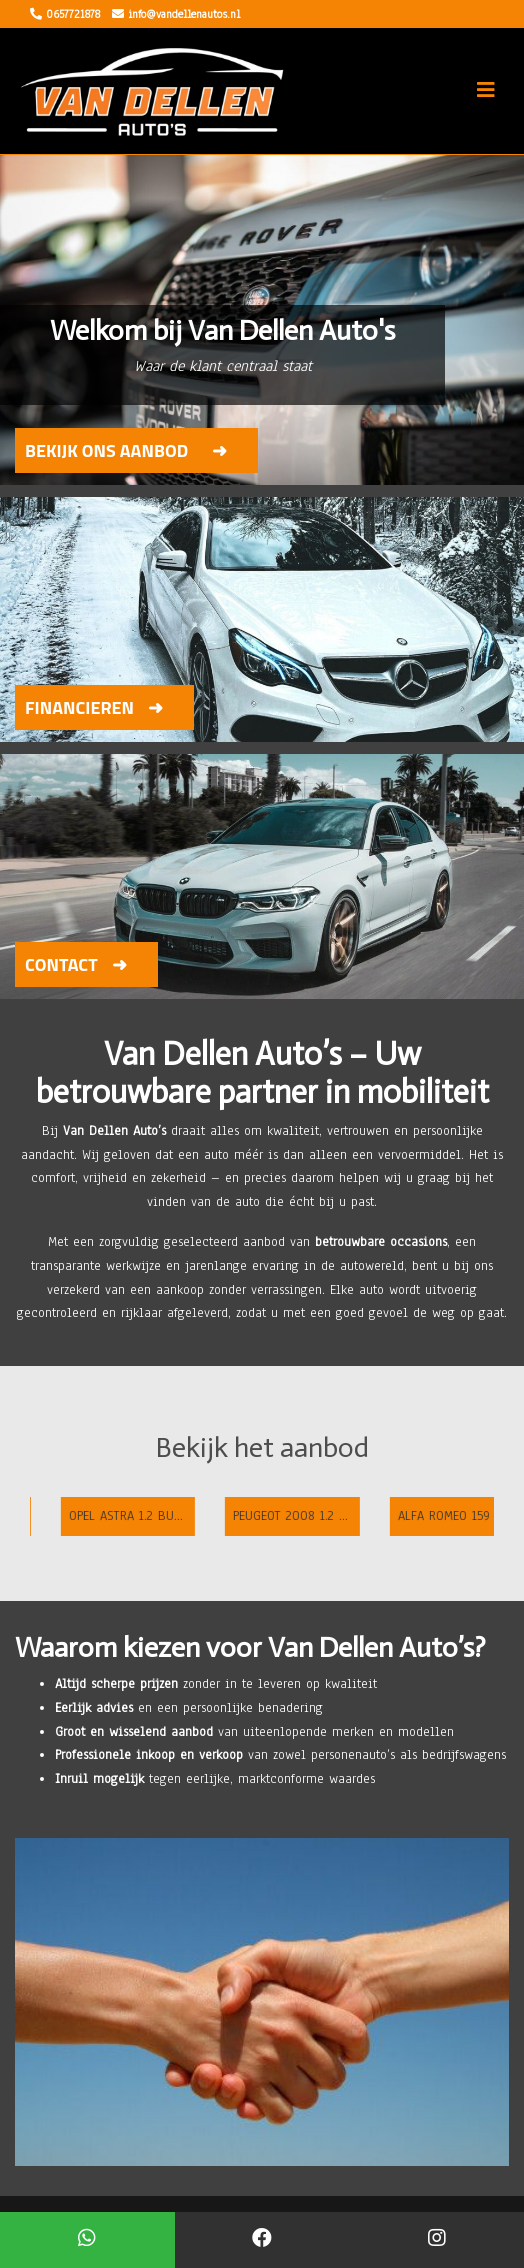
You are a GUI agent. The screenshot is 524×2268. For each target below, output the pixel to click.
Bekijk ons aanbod (106, 450)
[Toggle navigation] (486, 90)
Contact (61, 964)
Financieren (79, 707)
